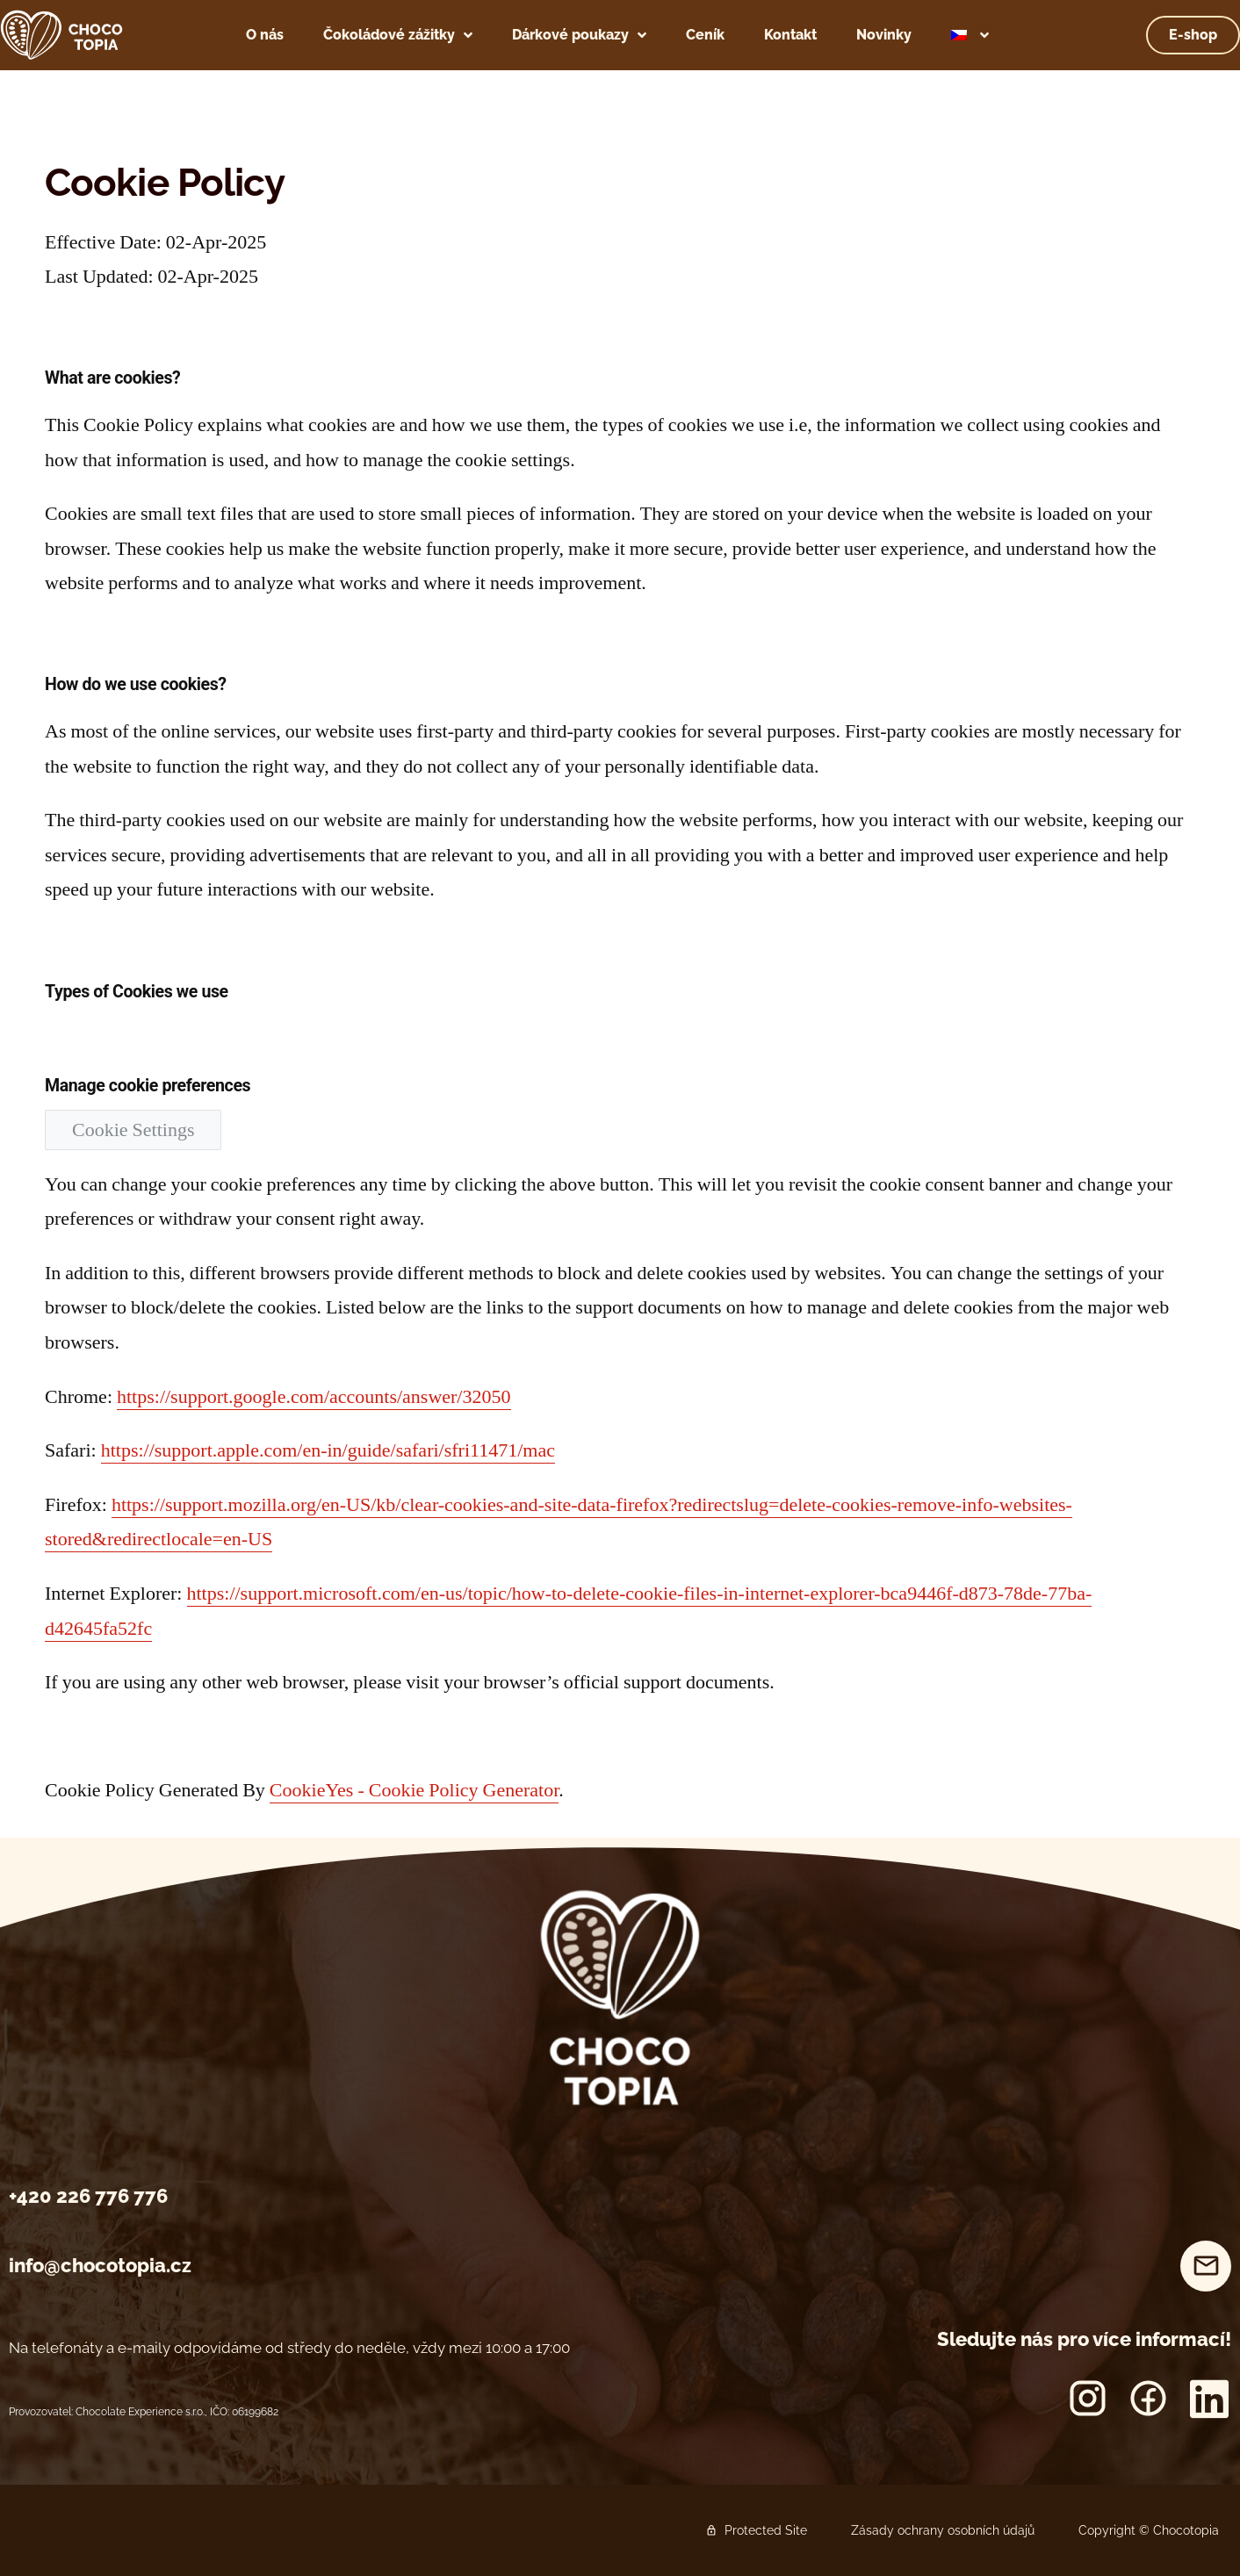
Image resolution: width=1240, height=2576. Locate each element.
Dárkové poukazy (579, 35)
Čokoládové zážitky (397, 35)
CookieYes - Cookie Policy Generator (414, 1790)
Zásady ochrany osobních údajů (943, 2530)
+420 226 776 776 (88, 2195)
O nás (265, 34)
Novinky (884, 34)
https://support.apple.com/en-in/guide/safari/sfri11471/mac (328, 1450)
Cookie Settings (133, 1130)
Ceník (705, 34)
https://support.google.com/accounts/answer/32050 (314, 1397)
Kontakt (790, 34)
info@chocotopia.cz (100, 2265)
